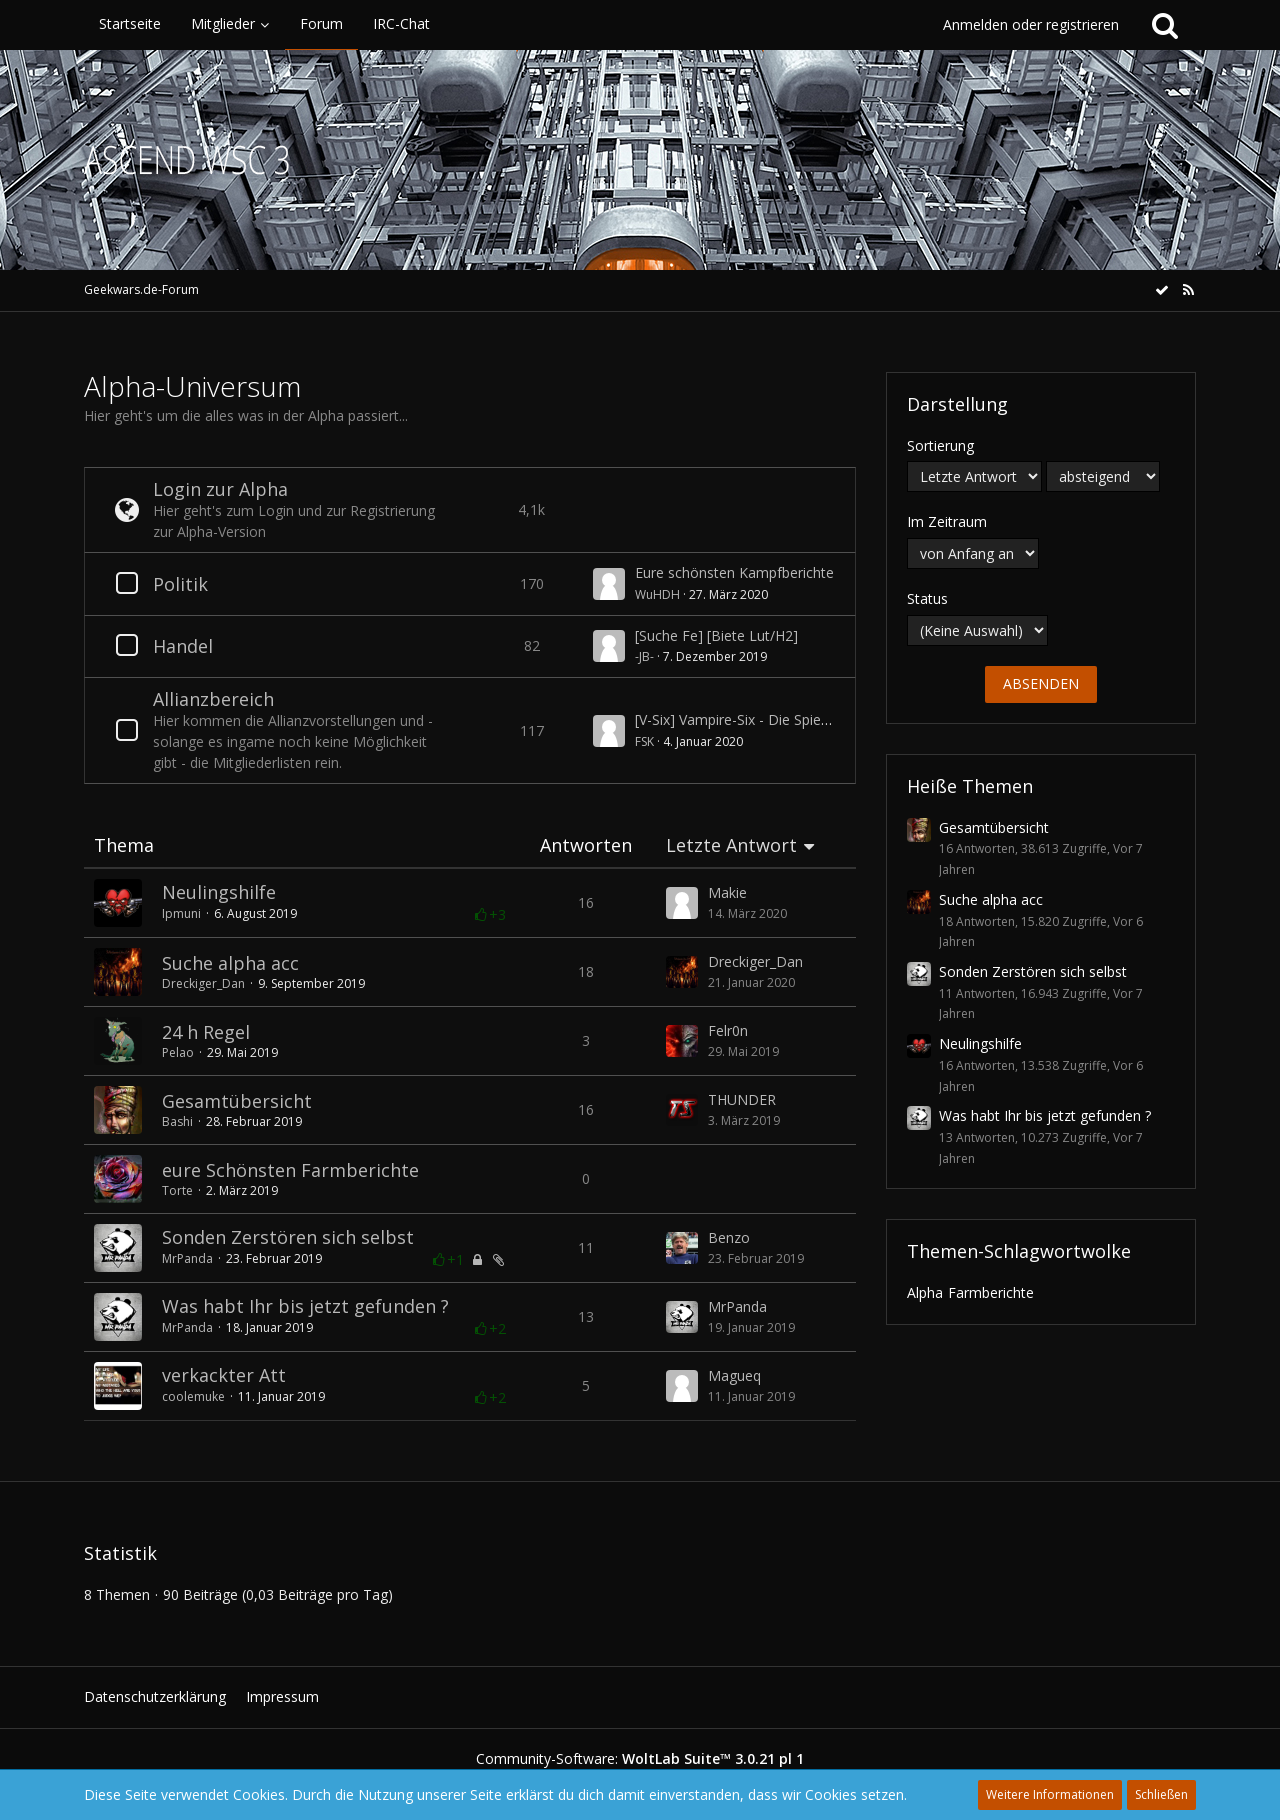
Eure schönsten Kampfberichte (734, 572)
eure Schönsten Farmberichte (290, 1170)
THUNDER (742, 1099)
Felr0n (728, 1030)
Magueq (734, 1375)
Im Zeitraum (947, 521)
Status (927, 598)
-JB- (644, 656)
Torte (177, 1190)
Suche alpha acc (230, 963)
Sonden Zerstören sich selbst (288, 1237)
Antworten (586, 845)
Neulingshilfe (219, 892)
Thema (124, 845)
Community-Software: (640, 1758)
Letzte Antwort (731, 845)
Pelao (178, 1052)
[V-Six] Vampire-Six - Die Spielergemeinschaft (780, 719)
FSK (644, 741)
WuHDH (657, 594)
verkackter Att (224, 1375)
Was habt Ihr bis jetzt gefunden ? (305, 1306)
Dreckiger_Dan (203, 983)
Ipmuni (181, 913)
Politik (180, 584)
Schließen (1161, 1794)
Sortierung (940, 445)
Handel (183, 646)
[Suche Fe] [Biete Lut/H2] (716, 635)
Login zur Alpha (220, 489)
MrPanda (187, 1258)
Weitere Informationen (1050, 1794)
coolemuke (193, 1396)
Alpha (925, 1292)
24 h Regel (206, 1032)
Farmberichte (991, 1292)
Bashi (177, 1121)
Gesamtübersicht (237, 1101)
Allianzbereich (213, 699)
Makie (727, 892)
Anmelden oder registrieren (1031, 24)
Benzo (729, 1237)
